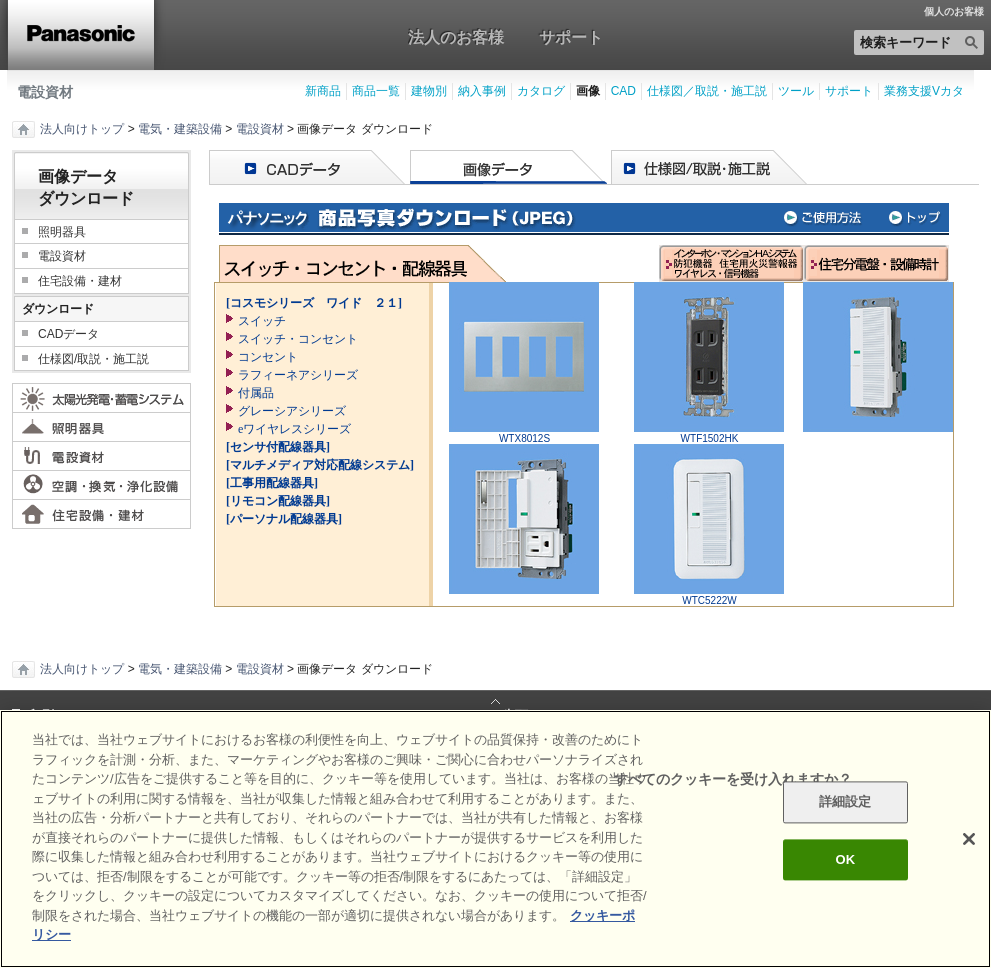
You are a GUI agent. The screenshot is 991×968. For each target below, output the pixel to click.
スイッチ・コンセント (298, 339)
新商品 (323, 91)
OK (845, 859)
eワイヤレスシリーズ (294, 429)
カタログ (541, 91)
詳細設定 (845, 802)
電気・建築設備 (180, 129)
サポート (571, 37)
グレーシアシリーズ (292, 411)
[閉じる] (969, 839)
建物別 (429, 91)
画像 (588, 91)
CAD (623, 91)
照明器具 (62, 232)
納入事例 (482, 91)
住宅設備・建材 (80, 281)
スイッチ (262, 321)
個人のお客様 (954, 12)
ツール (796, 91)
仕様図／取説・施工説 (707, 91)
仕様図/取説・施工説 (93, 359)
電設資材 (45, 92)
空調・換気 (101, 485)
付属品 (256, 393)
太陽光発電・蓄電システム (101, 398)
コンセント (268, 357)
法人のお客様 (456, 37)
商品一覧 (376, 91)
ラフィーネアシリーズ (298, 375)
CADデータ (68, 334)
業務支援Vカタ (924, 91)
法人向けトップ (82, 129)
